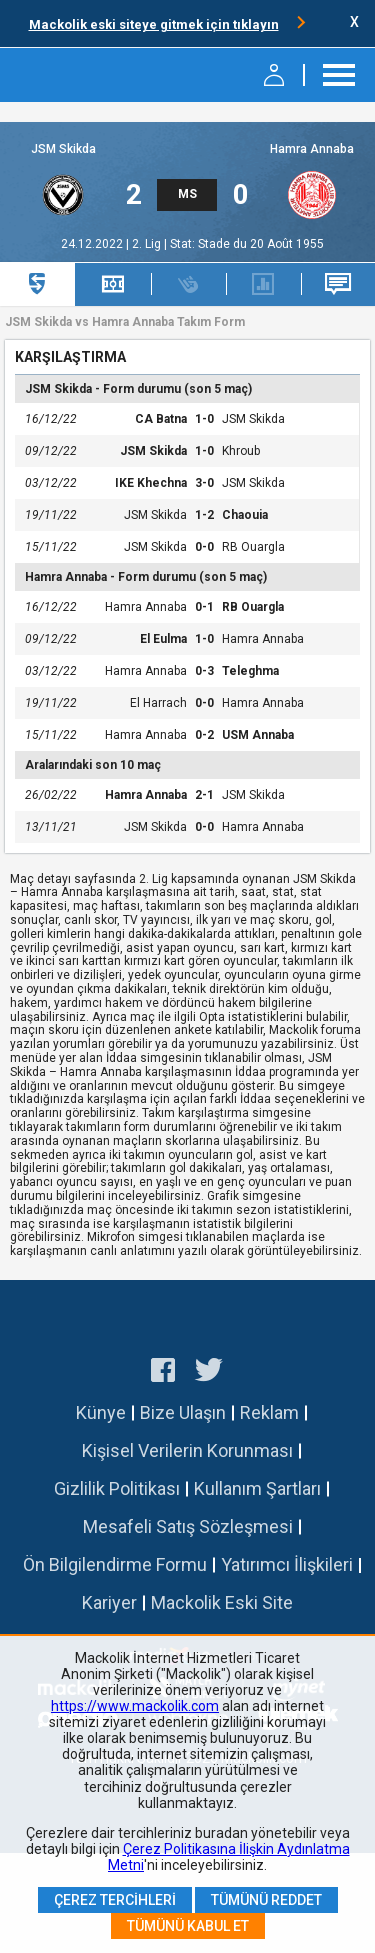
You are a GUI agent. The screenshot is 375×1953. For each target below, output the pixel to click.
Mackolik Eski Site (222, 1602)
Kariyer (109, 1602)
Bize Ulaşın (183, 1412)
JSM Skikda (63, 149)
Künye (101, 1412)
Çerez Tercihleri (115, 1900)
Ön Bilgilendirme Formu (115, 1564)
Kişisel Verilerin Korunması (187, 1450)
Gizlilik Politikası (117, 1488)
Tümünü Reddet (266, 1900)
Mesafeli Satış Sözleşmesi (188, 1526)
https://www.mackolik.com (135, 1706)
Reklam (269, 1412)
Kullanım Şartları (257, 1488)
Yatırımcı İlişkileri (287, 1564)
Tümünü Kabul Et (188, 1926)
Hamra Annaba (312, 149)
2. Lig (148, 244)
